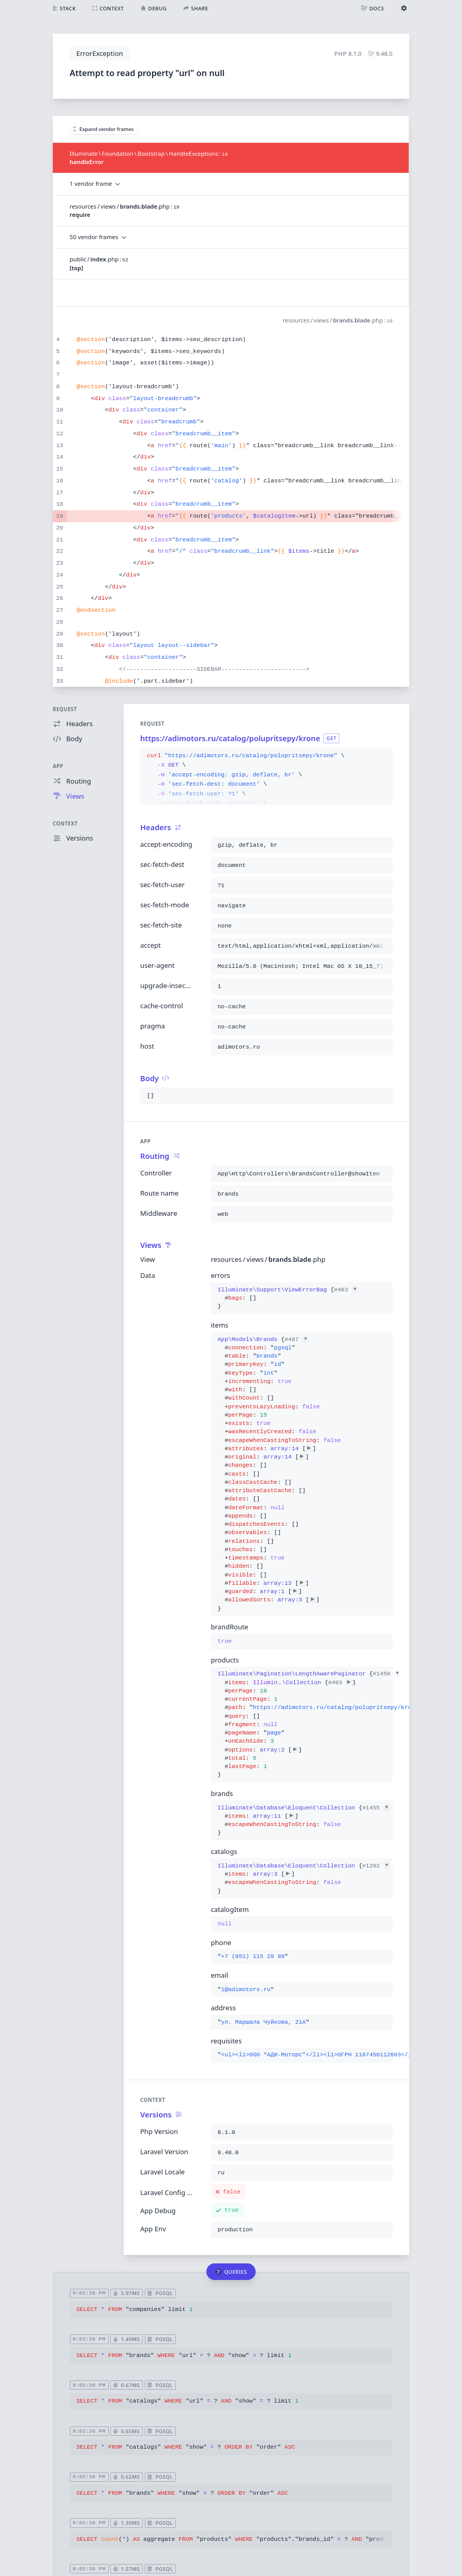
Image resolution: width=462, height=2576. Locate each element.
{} (288, 1298)
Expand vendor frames (103, 129)
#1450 (386, 1674)
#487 (297, 1339)
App (58, 766)
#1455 (376, 1808)
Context (65, 823)
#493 (340, 1683)
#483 (346, 1290)
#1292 (376, 1866)
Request (65, 709)
